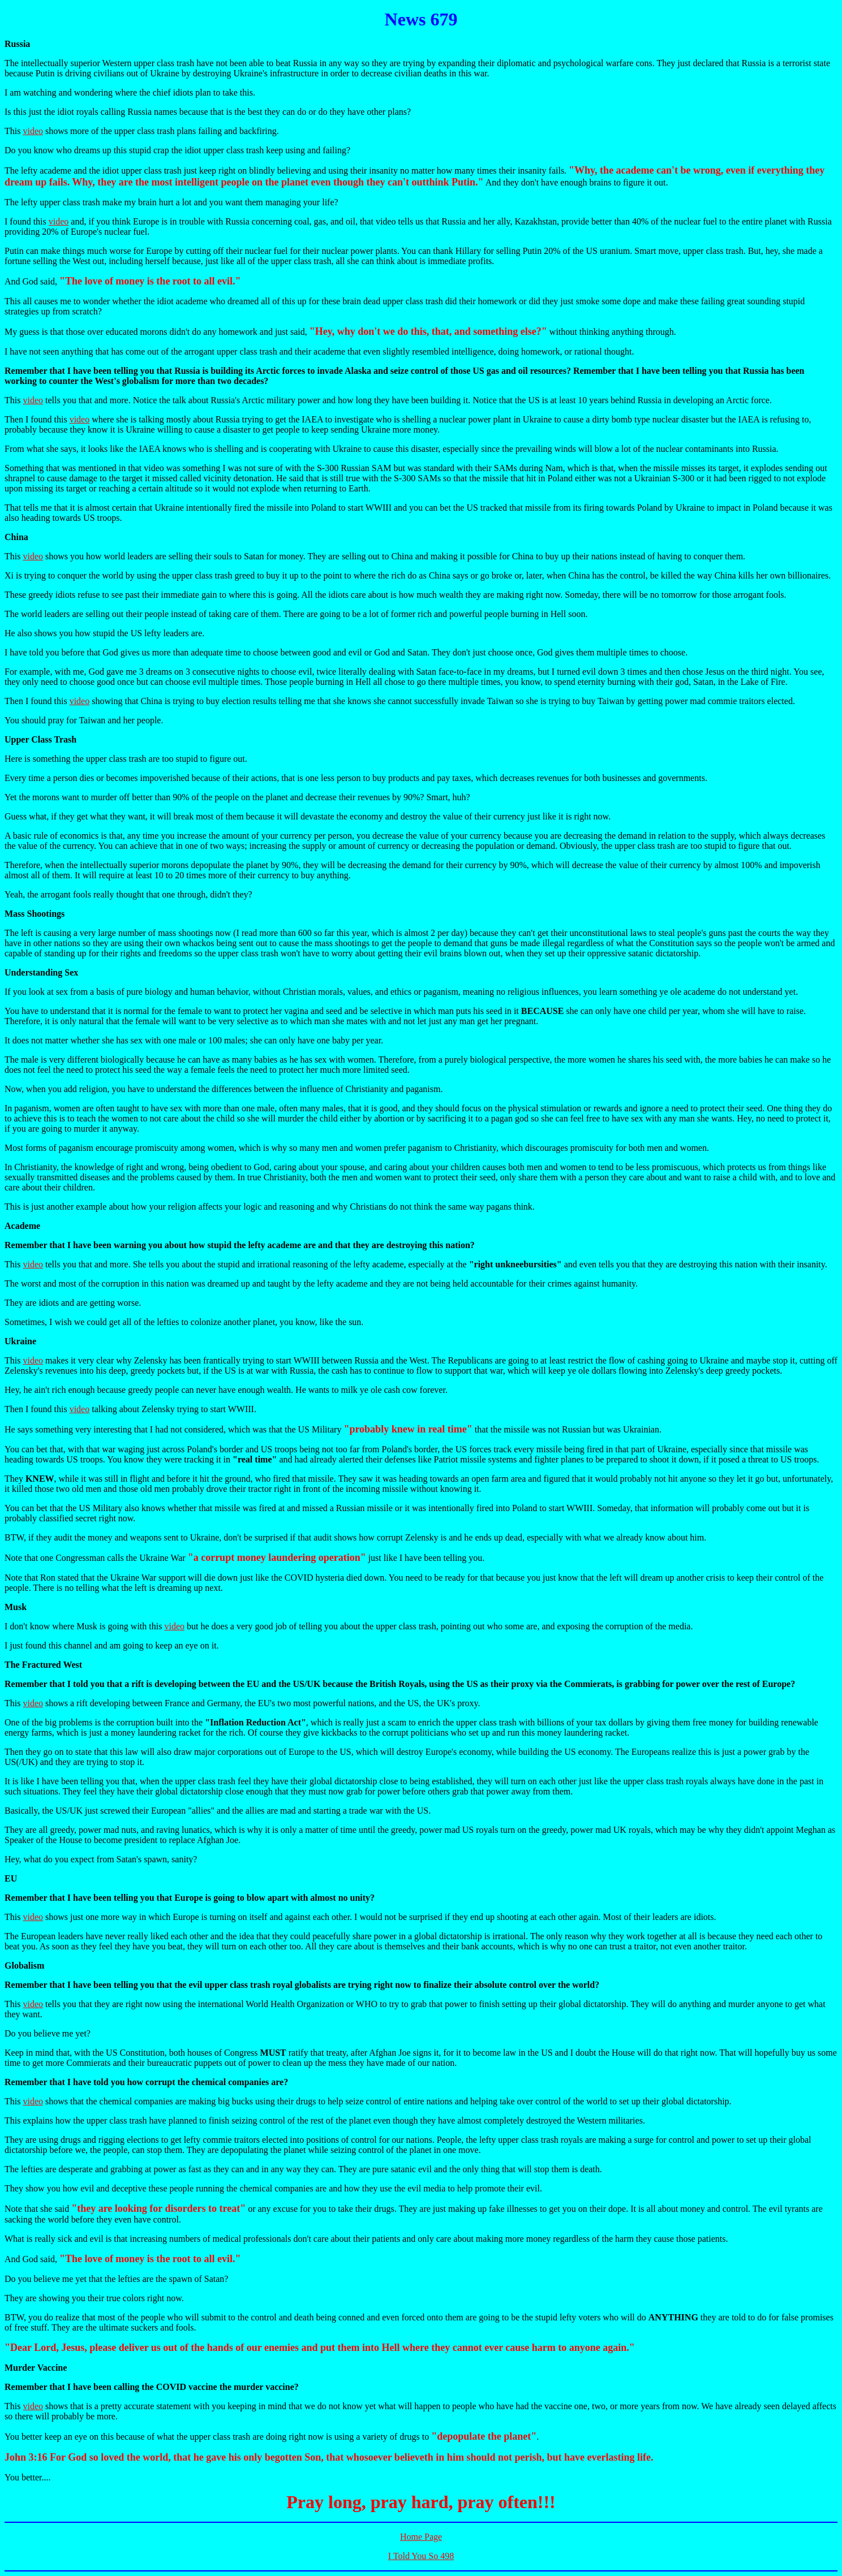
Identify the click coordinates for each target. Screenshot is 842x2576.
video (33, 131)
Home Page (421, 2537)
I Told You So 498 (421, 2556)
